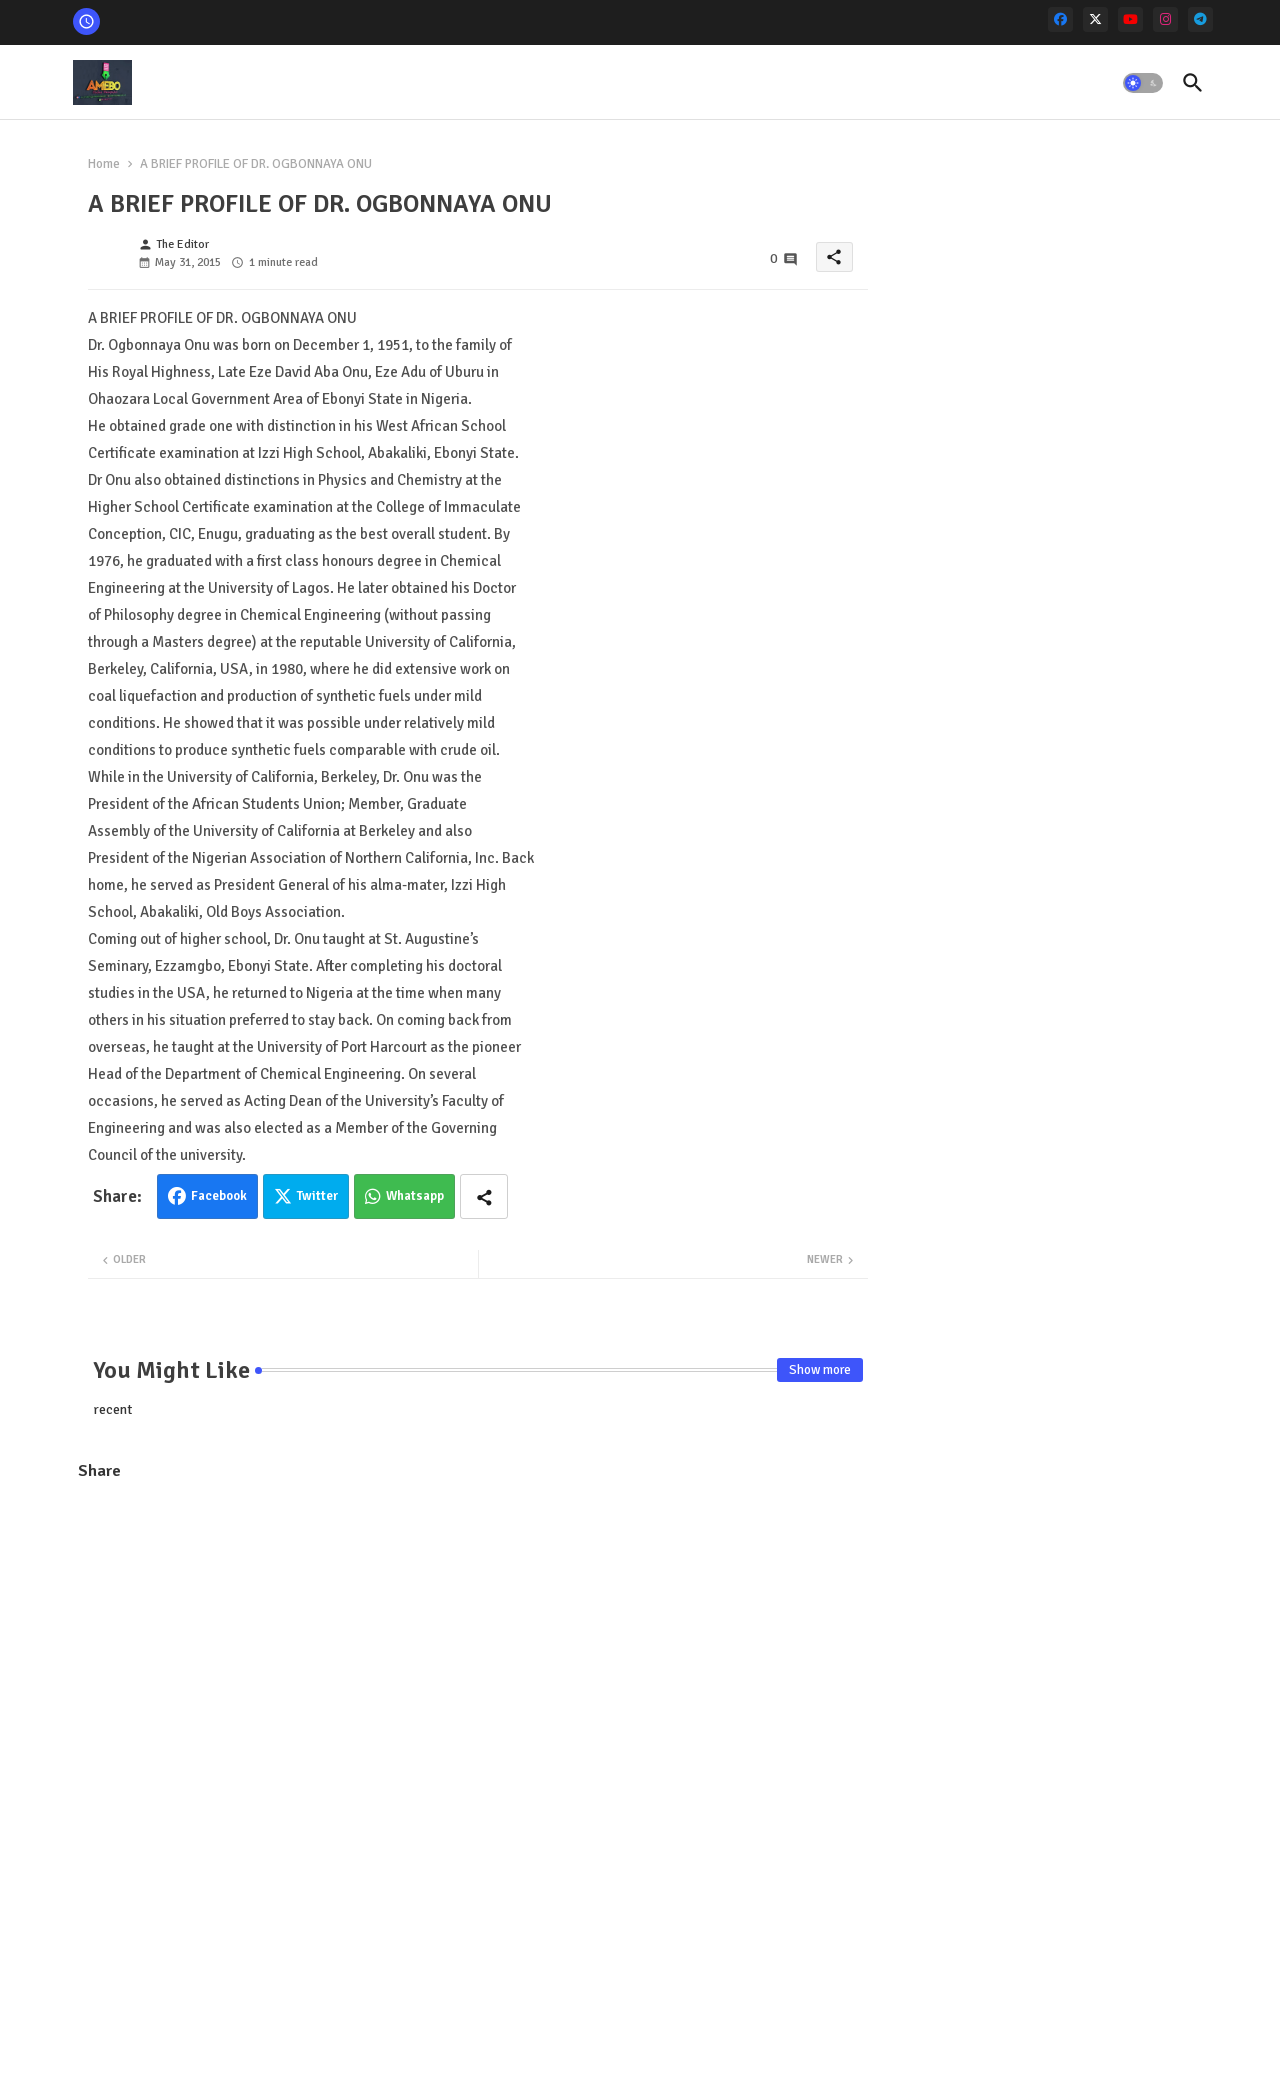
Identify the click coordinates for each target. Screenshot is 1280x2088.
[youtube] (1130, 19)
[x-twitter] (1095, 19)
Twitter (317, 1196)
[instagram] (1165, 19)
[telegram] (1200, 19)
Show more (820, 1370)
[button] (1143, 83)
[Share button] (484, 1196)
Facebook (219, 1196)
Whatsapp (415, 1196)
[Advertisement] (478, 1642)
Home (104, 164)
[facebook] (1060, 19)
